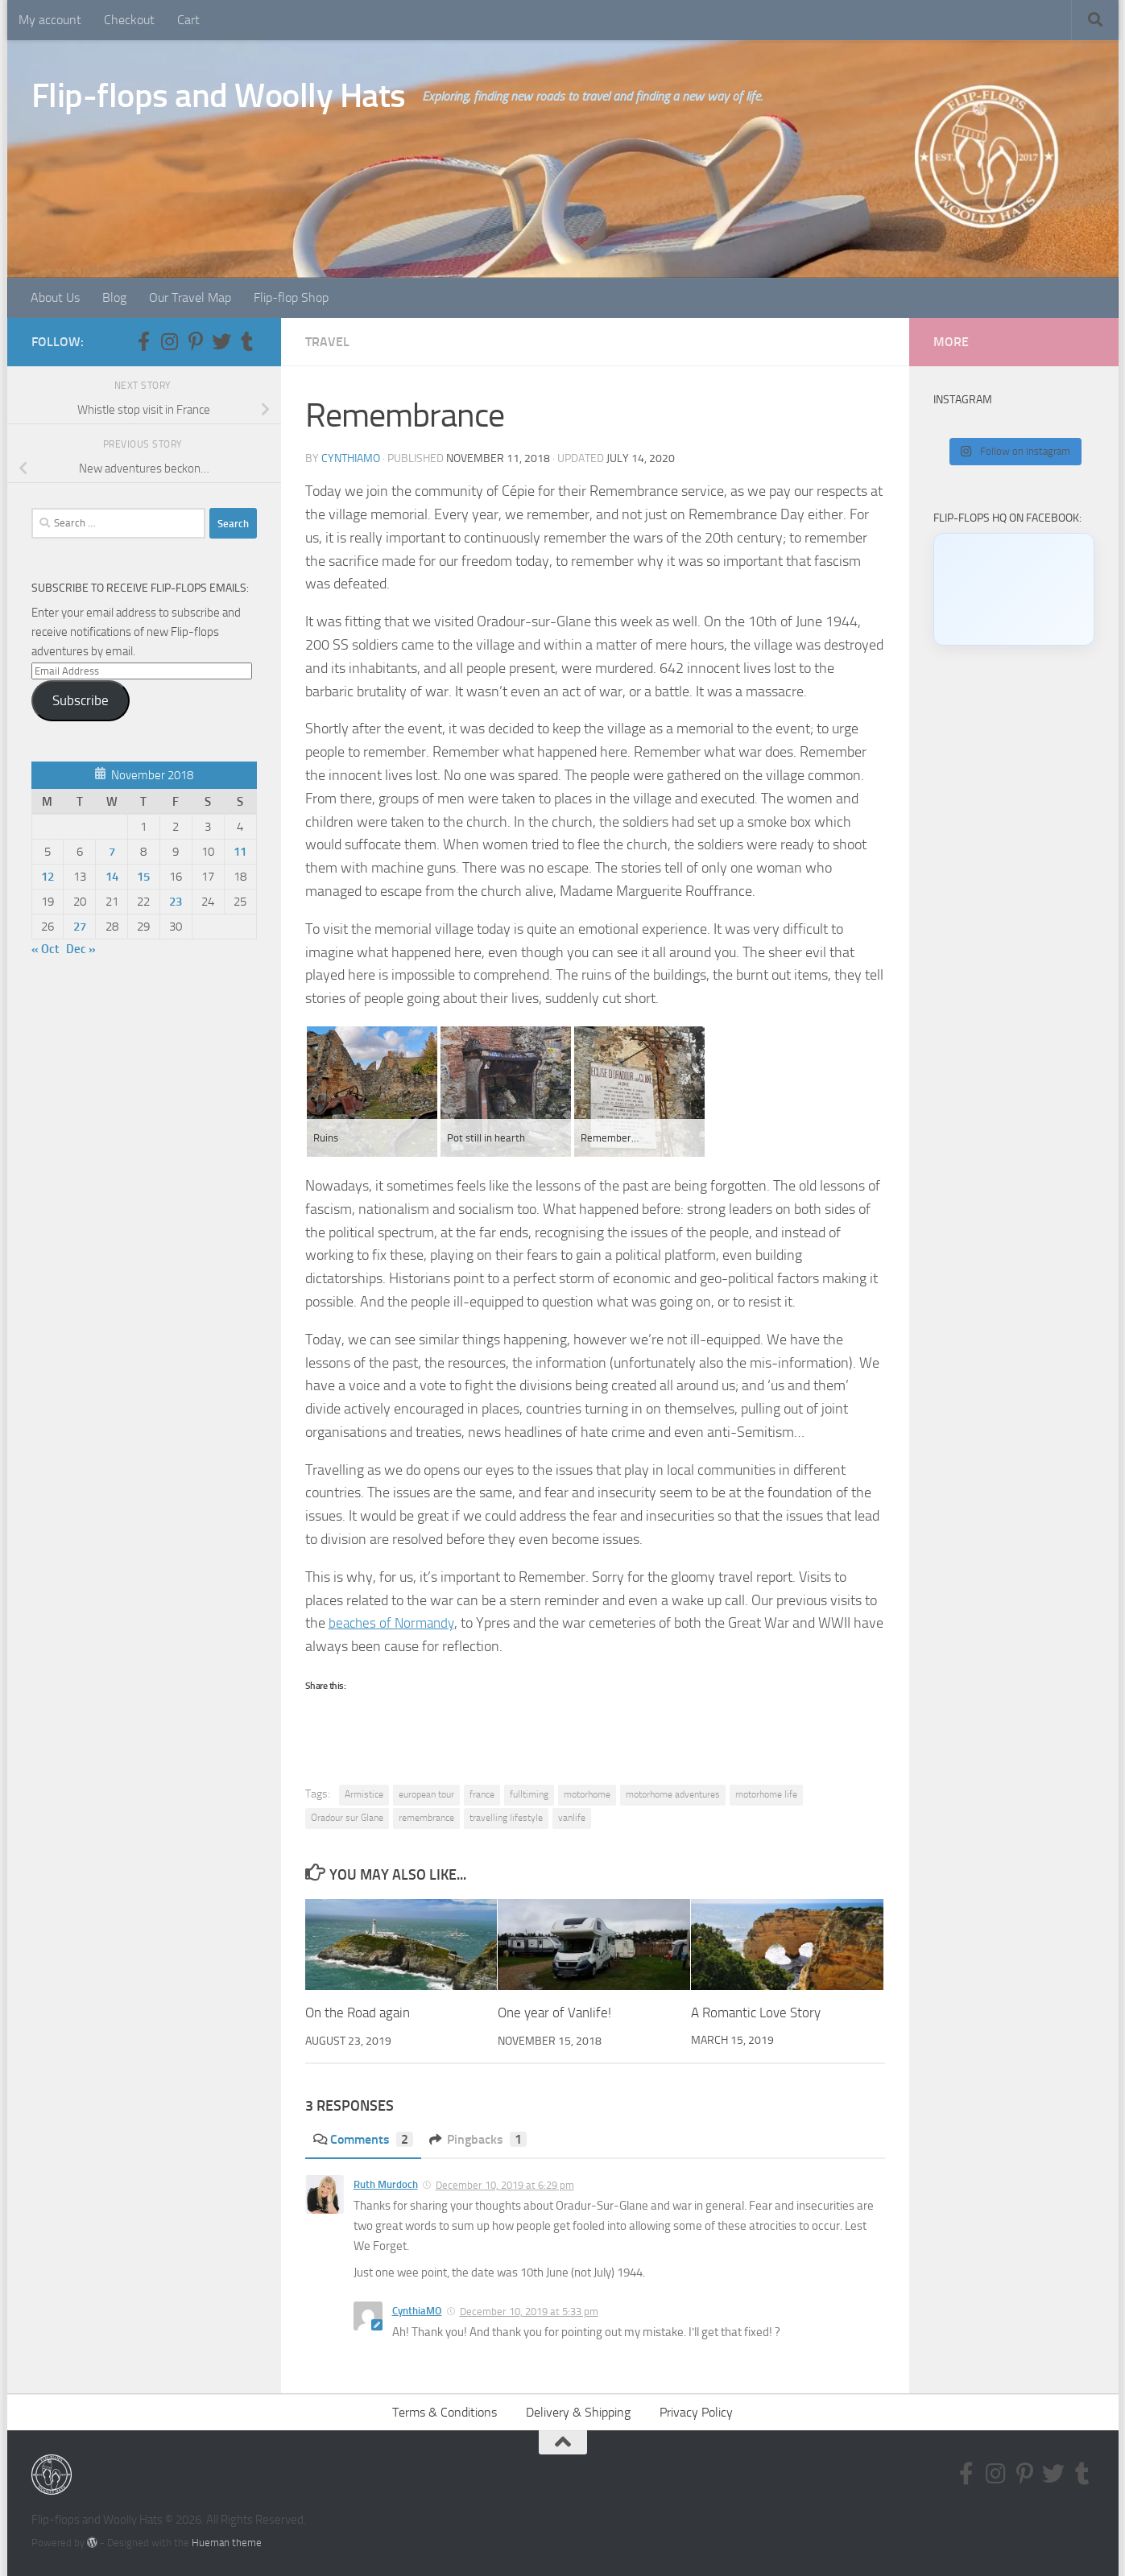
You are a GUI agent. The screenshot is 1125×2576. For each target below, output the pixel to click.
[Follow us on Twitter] (221, 341)
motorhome (587, 1794)
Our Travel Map (190, 297)
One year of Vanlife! (554, 2012)
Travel (327, 341)
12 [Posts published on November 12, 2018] (47, 876)
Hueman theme (227, 2543)
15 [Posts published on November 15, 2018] (143, 876)
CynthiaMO (350, 458)
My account (50, 19)
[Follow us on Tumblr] (247, 341)
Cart (188, 19)
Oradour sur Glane (347, 1817)
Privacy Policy (696, 2411)
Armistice (364, 1794)
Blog (114, 297)
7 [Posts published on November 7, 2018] (112, 851)
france (481, 1794)
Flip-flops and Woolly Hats (218, 96)
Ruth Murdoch (386, 2184)
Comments (363, 2139)
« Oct (45, 949)
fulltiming (529, 1794)
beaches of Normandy (395, 1623)
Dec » (81, 949)
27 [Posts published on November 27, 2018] (79, 926)
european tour (426, 1794)
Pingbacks (478, 2139)
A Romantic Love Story (756, 2012)
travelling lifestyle (506, 1817)
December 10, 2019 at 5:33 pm (529, 2312)
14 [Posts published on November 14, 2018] (111, 876)
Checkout (129, 19)
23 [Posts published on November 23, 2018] (175, 901)
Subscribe (80, 700)
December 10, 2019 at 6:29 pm (505, 2185)
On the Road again (357, 2012)
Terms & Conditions (444, 2411)
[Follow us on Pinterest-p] (195, 341)
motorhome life (766, 1794)
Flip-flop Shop (291, 297)
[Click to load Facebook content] (1013, 589)
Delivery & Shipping (578, 2411)
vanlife (571, 1817)
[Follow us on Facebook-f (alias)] (144, 341)
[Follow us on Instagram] (170, 341)
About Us (55, 297)
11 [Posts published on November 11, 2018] (240, 851)
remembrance (426, 1817)
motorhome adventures (673, 1794)
